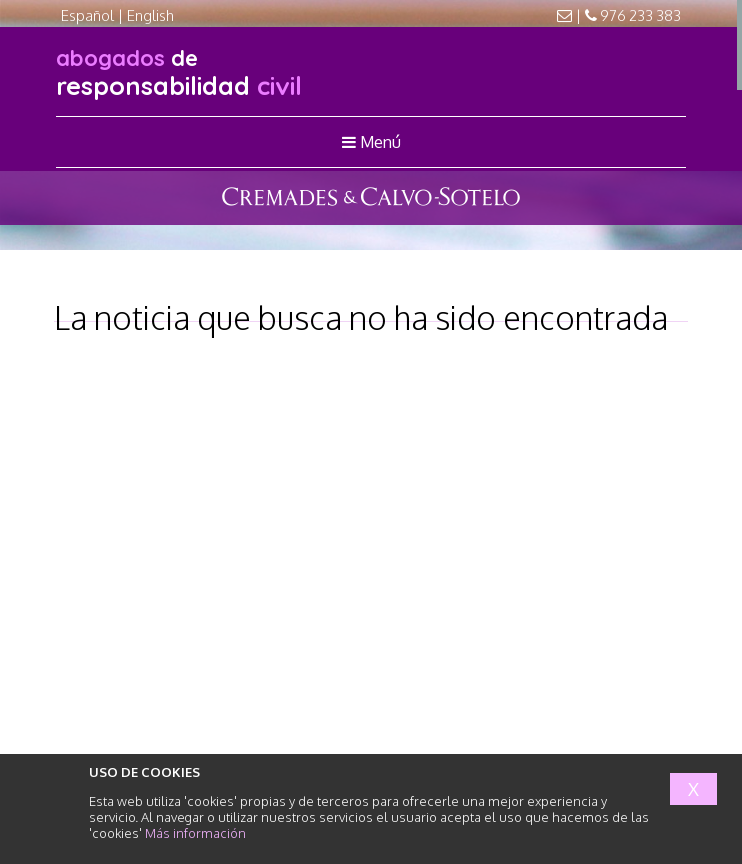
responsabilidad (179, 72)
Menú (371, 142)
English (150, 15)
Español (87, 15)
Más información (195, 833)
